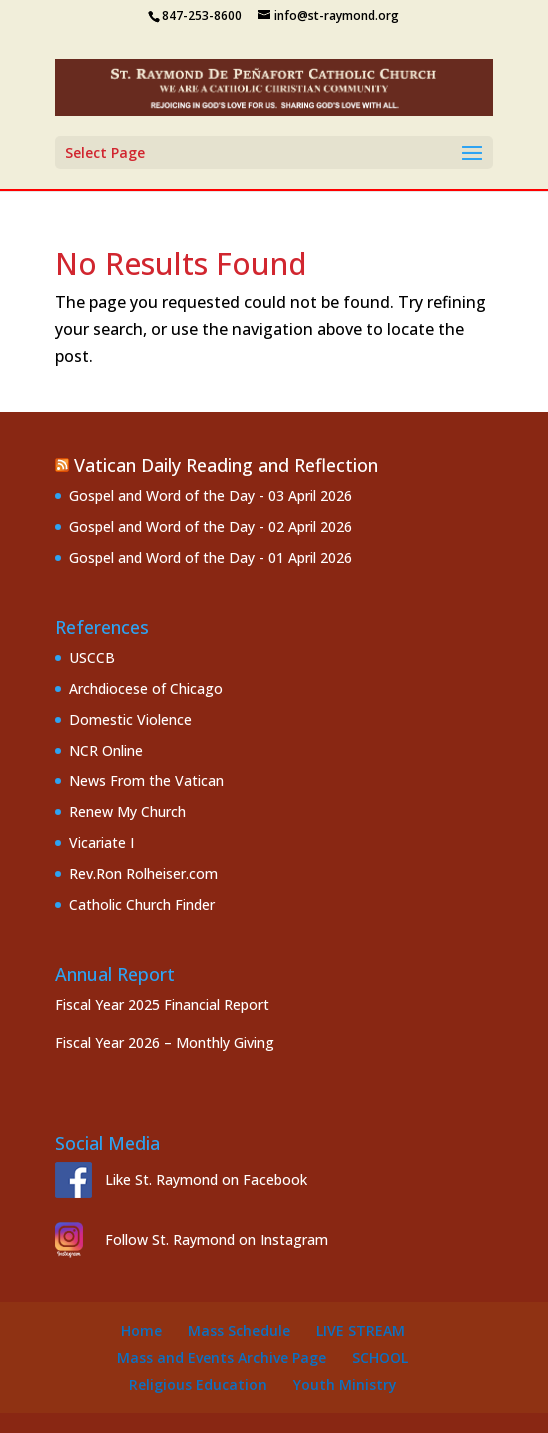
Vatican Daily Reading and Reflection (226, 465)
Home (141, 1330)
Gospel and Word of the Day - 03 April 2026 (210, 495)
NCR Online (106, 750)
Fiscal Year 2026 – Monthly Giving (164, 1042)
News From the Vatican (146, 780)
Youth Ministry (345, 1384)
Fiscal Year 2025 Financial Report (162, 1004)
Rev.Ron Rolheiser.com (143, 873)
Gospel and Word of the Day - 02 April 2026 (210, 526)
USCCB (92, 657)
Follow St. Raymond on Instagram (216, 1239)
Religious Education (198, 1384)
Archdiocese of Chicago (146, 688)
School (380, 1357)
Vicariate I (101, 842)
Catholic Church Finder (142, 904)
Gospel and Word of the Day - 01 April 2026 (210, 557)
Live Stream (360, 1330)
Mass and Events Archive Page (221, 1357)
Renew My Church (127, 811)
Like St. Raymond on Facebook (206, 1179)
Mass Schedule (239, 1330)
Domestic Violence (130, 719)
